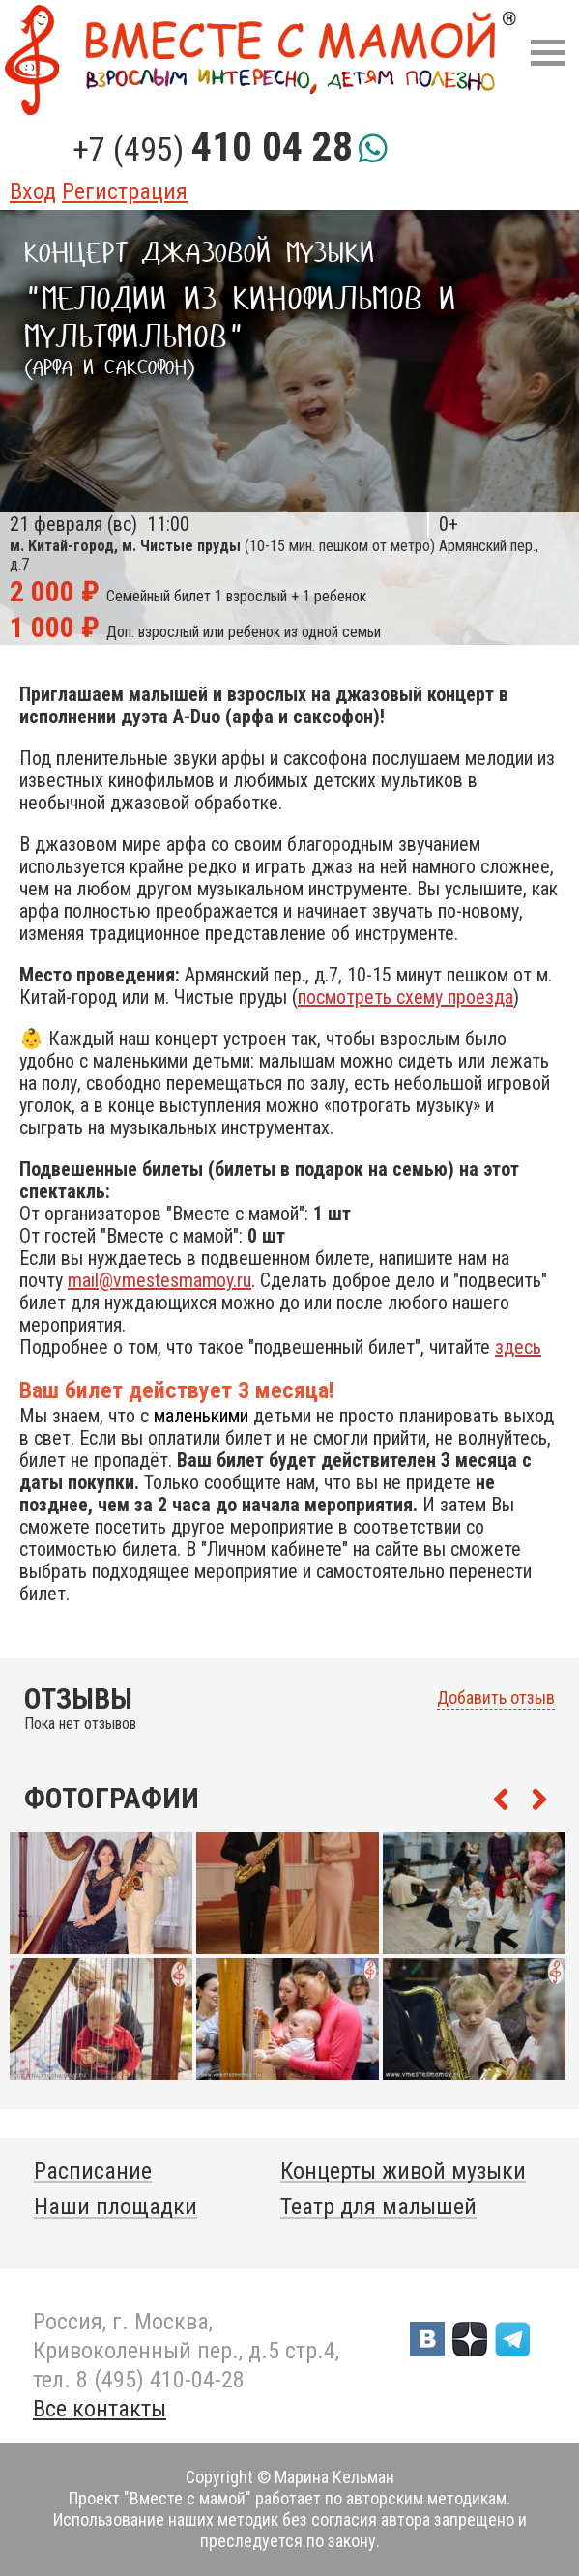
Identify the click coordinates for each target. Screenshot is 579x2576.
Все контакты (99, 2408)
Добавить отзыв (496, 1698)
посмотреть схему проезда (405, 997)
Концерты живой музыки (403, 2170)
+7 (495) (212, 149)
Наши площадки (115, 2206)
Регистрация (125, 191)
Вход (33, 191)
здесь (518, 1347)
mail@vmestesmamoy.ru (159, 1280)
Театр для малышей (378, 2206)
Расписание (93, 2170)
